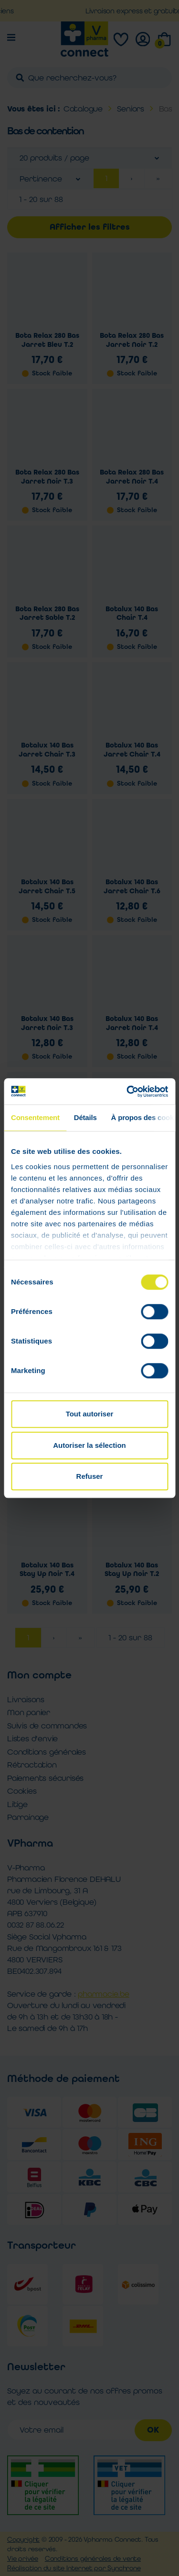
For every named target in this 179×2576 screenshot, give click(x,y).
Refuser (89, 1476)
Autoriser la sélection (89, 1445)
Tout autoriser (90, 1414)
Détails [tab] (85, 1117)
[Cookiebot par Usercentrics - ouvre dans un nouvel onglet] (127, 1091)
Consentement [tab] (35, 1117)
